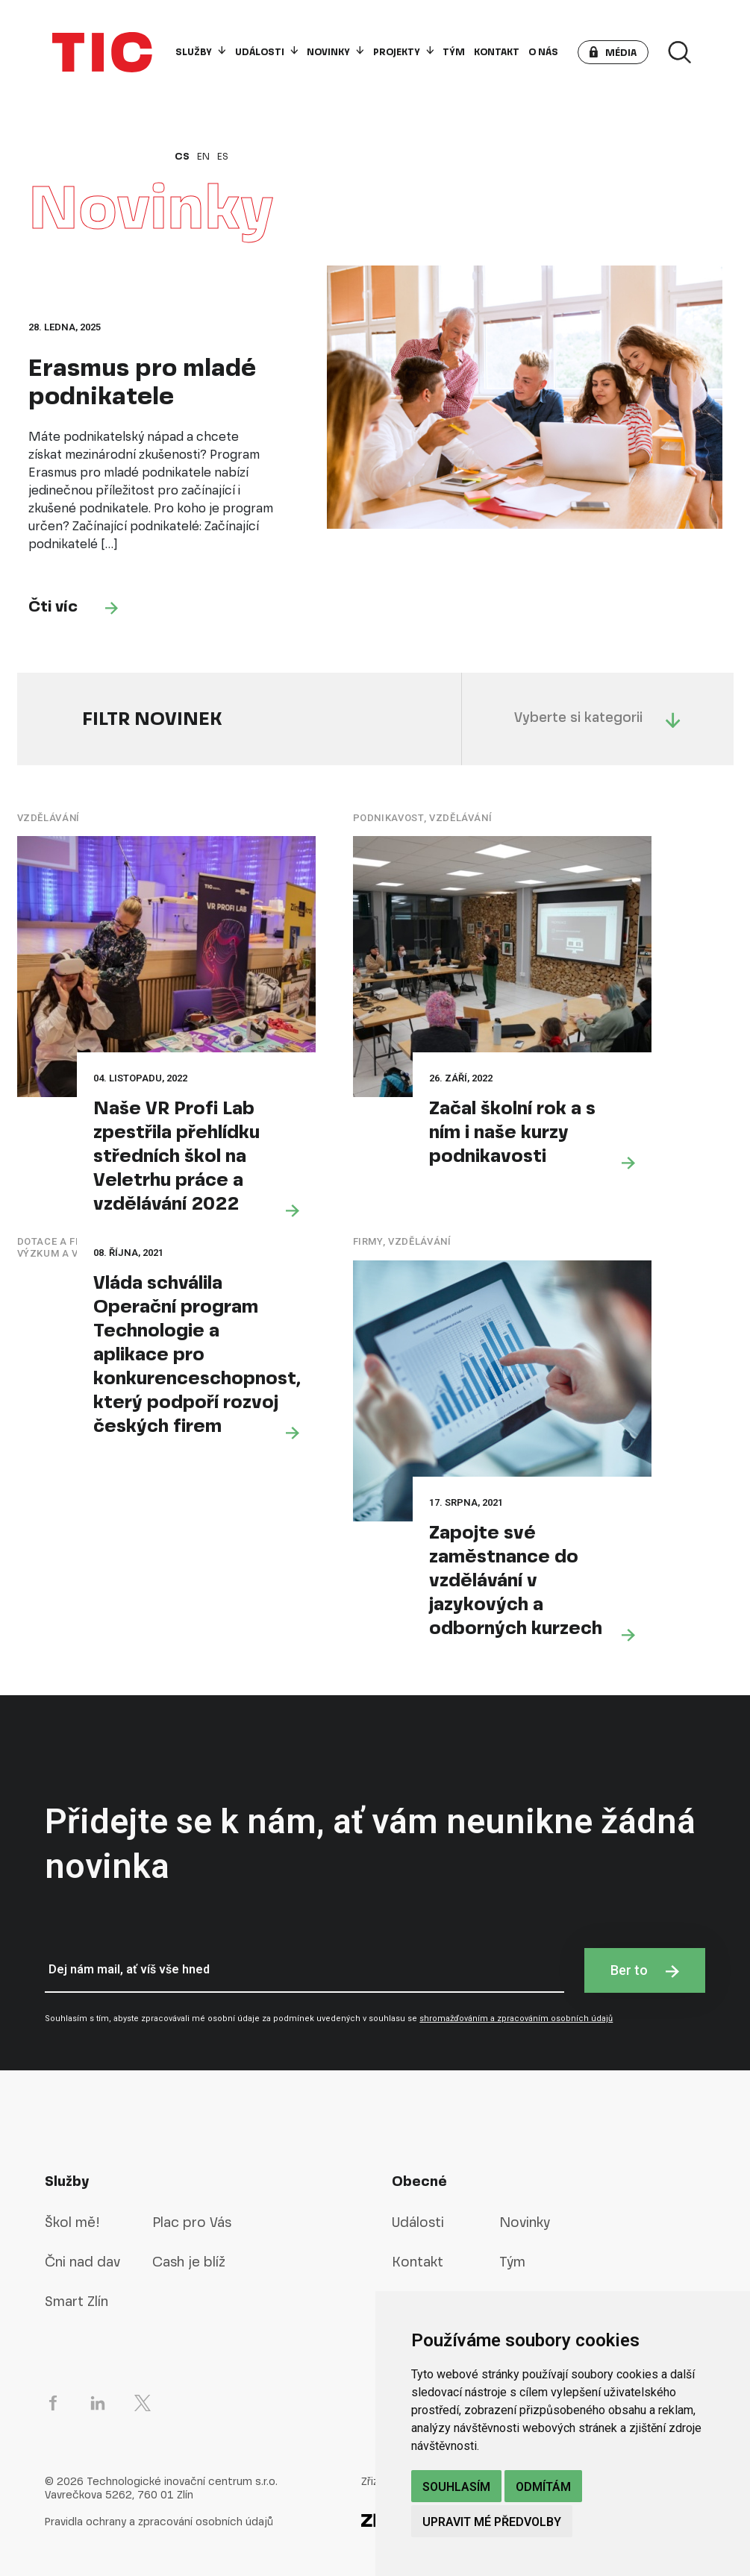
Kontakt (496, 52)
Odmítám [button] (543, 2487)
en (203, 157)
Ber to (644, 1970)
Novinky (335, 52)
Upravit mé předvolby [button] (491, 2522)
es (222, 157)
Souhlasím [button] (456, 2487)
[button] (613, 52)
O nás (543, 52)
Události (266, 52)
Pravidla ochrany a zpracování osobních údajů (159, 2521)
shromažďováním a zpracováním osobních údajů (516, 2018)
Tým (454, 52)
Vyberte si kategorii (597, 718)
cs (182, 157)
